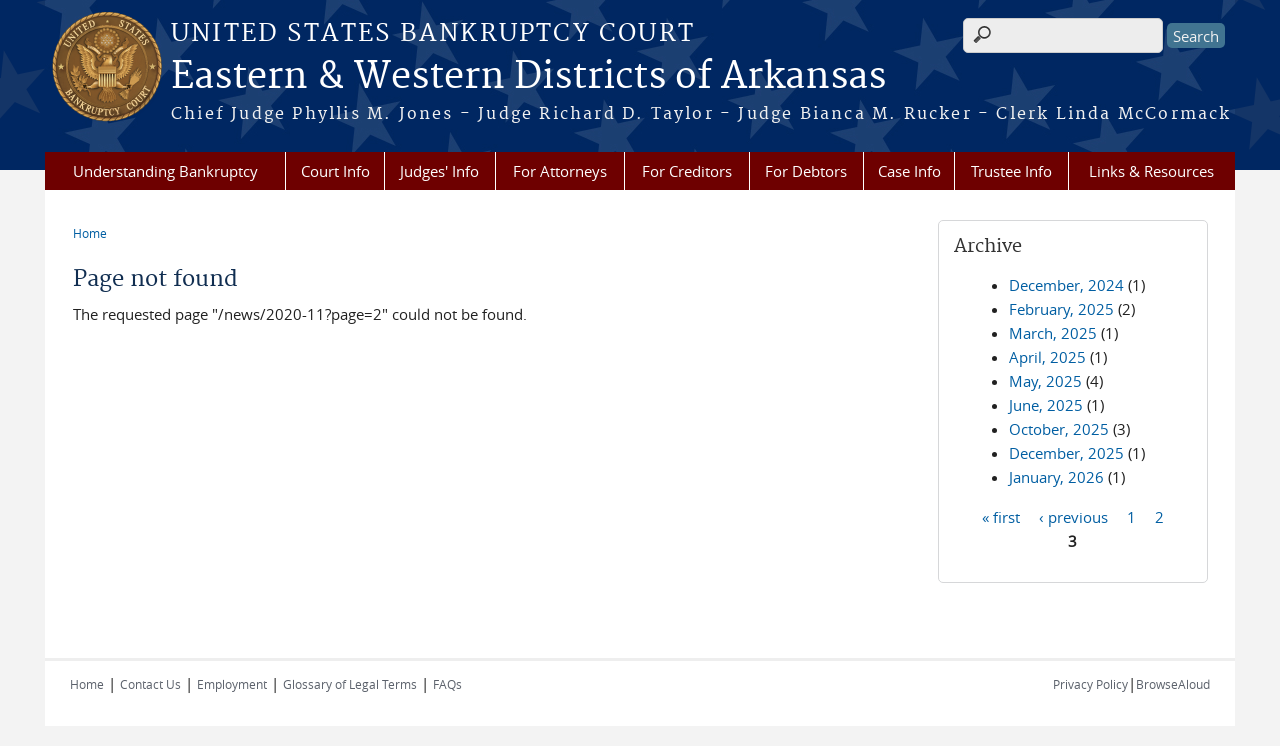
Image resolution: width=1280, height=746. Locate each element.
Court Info (335, 171)
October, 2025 (1059, 429)
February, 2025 (1061, 309)
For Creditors (687, 171)
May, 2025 (1045, 381)
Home (90, 233)
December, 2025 (1066, 453)
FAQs (447, 684)
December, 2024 (1066, 285)
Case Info (909, 171)
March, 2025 (1053, 333)
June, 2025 (1046, 405)
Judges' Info (439, 171)
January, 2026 (1056, 477)
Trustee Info (1011, 171)
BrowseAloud (1173, 684)
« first (1001, 516)
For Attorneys (560, 171)
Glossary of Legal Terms (350, 684)
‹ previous (1073, 516)
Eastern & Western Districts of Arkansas (528, 77)
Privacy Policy (1090, 684)
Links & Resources (1151, 171)
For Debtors (806, 171)
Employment (232, 684)
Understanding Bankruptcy (165, 171)
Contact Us (150, 684)
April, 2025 (1047, 357)
